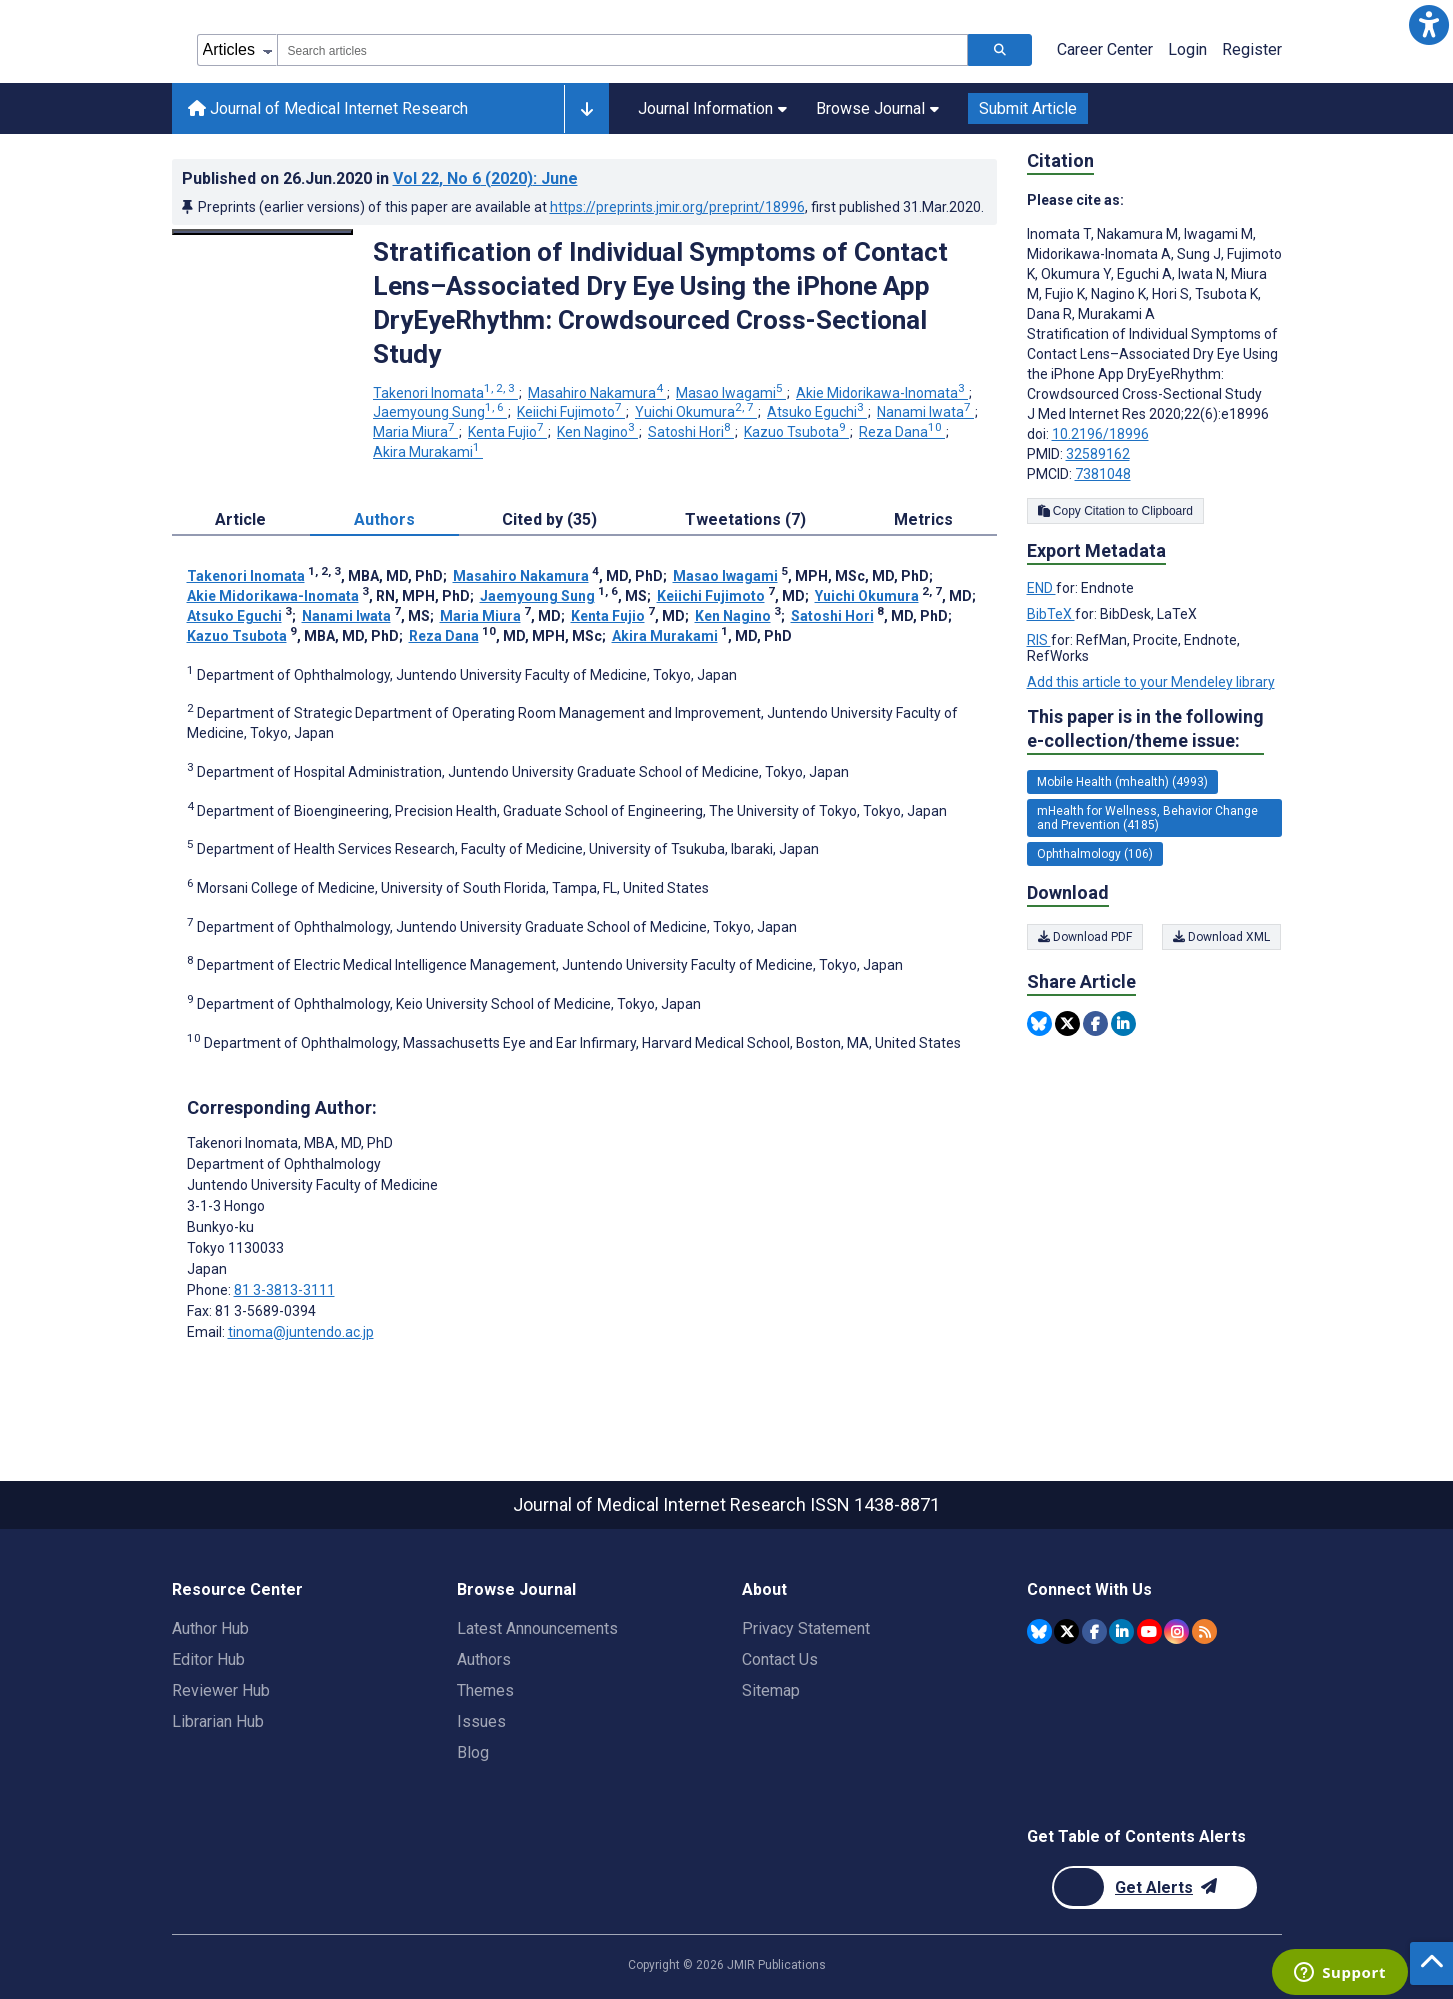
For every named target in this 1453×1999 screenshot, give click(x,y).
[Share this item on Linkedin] (1123, 1023)
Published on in (380, 178)
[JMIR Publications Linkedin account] (1121, 1631)
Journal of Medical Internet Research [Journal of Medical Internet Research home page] (328, 108)
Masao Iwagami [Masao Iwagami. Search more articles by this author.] (731, 393)
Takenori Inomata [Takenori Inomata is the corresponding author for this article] (290, 1143)
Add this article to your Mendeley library (1151, 682)
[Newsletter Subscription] (1154, 1887)
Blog (473, 1752)
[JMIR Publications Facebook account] (1094, 1631)
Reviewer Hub (221, 1690)
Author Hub (210, 1628)
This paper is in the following (1145, 729)
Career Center (1105, 49)
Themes (485, 1690)
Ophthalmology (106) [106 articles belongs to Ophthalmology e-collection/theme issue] (1095, 854)
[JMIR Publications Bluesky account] (1039, 1631)
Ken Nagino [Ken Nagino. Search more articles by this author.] (597, 432)
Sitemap (771, 1690)
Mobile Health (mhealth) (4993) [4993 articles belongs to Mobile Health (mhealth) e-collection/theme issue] (1122, 782)
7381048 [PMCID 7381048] (1103, 474)
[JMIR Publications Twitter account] (1066, 1631)
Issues (481, 1721)
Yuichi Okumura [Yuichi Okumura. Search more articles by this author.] (696, 412)
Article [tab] (240, 519)
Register (1252, 49)
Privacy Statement (806, 1628)
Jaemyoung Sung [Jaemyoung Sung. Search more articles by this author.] (440, 412)
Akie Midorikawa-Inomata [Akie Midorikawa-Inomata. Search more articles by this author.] (882, 393)
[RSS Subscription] (1204, 1631)
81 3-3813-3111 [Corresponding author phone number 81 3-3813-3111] (284, 1290)
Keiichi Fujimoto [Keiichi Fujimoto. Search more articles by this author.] (571, 412)
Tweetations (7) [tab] (745, 519)
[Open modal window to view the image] (263, 232)
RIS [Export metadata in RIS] (1039, 640)
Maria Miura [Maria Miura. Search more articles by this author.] (415, 432)
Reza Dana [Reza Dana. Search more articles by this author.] (902, 432)
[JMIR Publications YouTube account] (1149, 1631)
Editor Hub (208, 1659)
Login (1187, 49)
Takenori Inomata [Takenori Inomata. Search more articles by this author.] (445, 393)
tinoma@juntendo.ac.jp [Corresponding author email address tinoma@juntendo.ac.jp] (301, 1332)
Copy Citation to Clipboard (1115, 511)
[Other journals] (586, 109)
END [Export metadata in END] (1041, 588)
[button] (1428, 24)
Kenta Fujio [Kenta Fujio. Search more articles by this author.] (507, 432)
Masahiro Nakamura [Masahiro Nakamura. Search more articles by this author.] (597, 393)
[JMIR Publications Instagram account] (1176, 1631)
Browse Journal (877, 108)
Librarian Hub (218, 1721)
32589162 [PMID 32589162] (1098, 454)
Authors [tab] (384, 519)
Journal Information (712, 108)
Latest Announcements (537, 1628)
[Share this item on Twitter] (1067, 1023)
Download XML (1222, 937)
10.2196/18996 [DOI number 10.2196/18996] (1100, 434)
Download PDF (1085, 937)
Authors (484, 1659)
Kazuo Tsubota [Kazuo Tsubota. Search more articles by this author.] (796, 432)
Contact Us (780, 1659)
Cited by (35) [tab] (549, 519)
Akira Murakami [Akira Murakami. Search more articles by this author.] (428, 452)
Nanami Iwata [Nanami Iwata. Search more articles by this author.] (925, 412)
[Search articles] (1000, 50)
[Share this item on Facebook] (1095, 1023)
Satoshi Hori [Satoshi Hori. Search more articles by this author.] (691, 432)
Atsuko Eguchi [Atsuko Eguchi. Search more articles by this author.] (817, 412)
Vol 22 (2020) (485, 178)
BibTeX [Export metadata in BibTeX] (1051, 614)
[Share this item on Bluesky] (1039, 1023)
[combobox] (622, 50)
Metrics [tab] (923, 519)
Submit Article (1028, 108)
